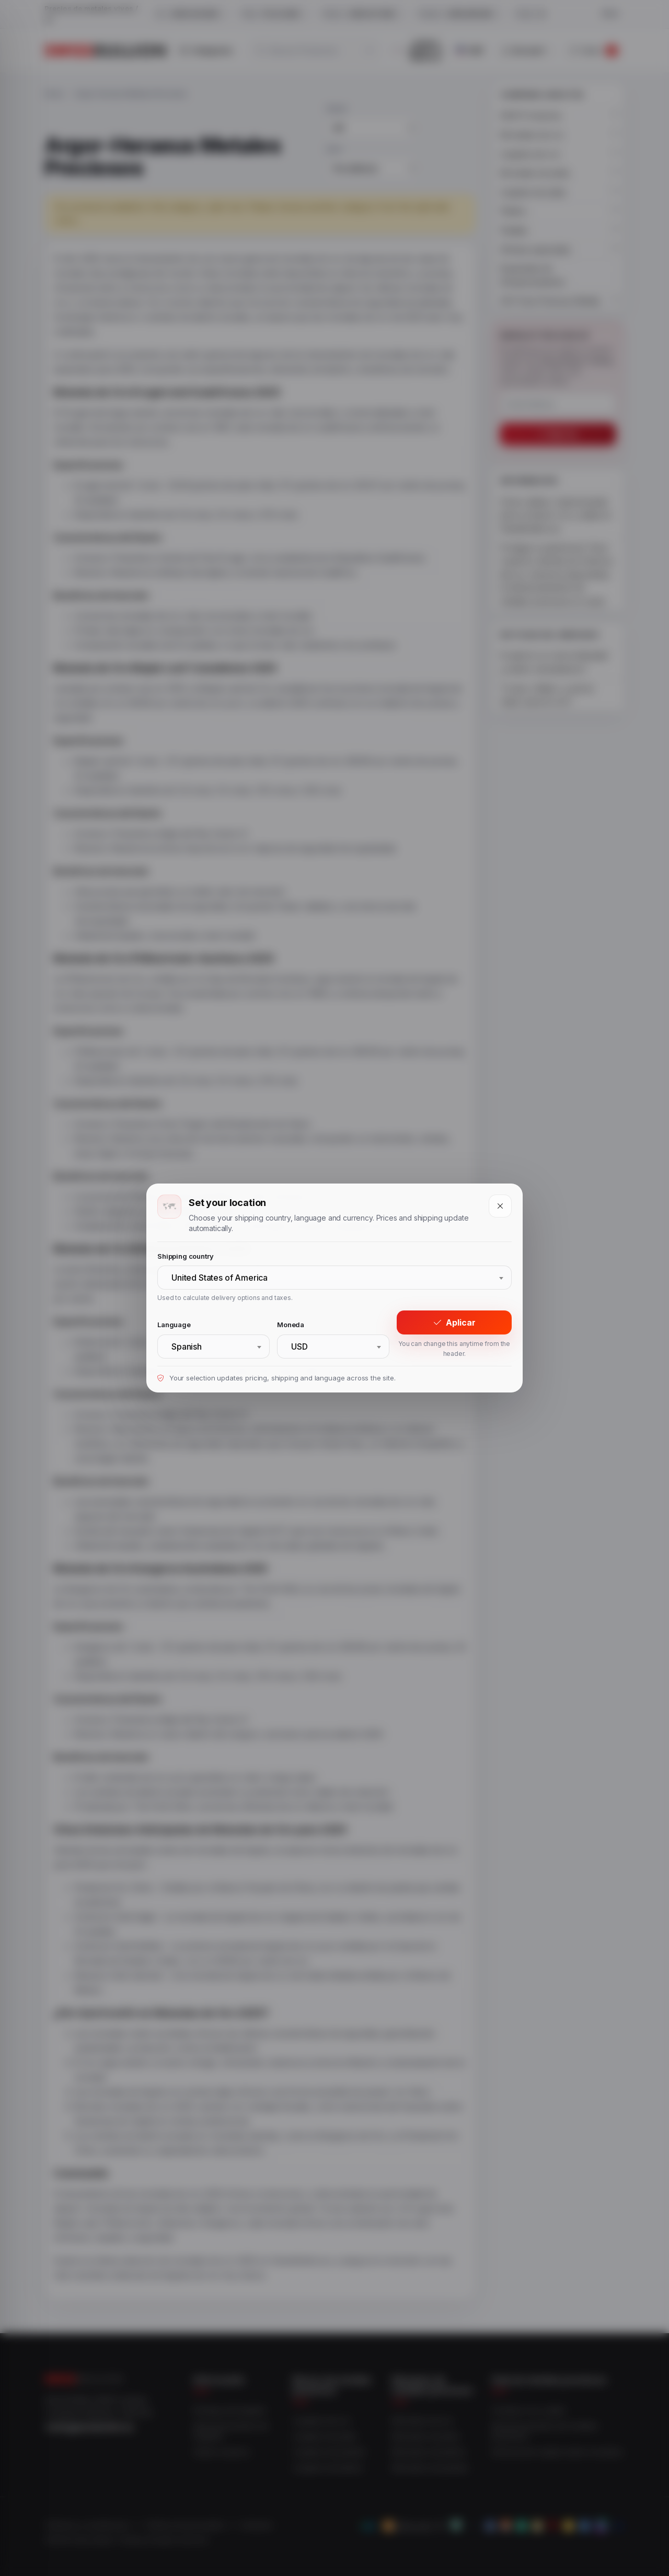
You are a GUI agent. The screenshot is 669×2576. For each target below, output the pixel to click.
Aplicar (454, 1322)
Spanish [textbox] (186, 1346)
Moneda (290, 1324)
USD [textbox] (299, 1346)
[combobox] (334, 1278)
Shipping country (185, 1256)
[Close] (500, 1206)
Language (174, 1324)
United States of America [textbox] (219, 1277)
